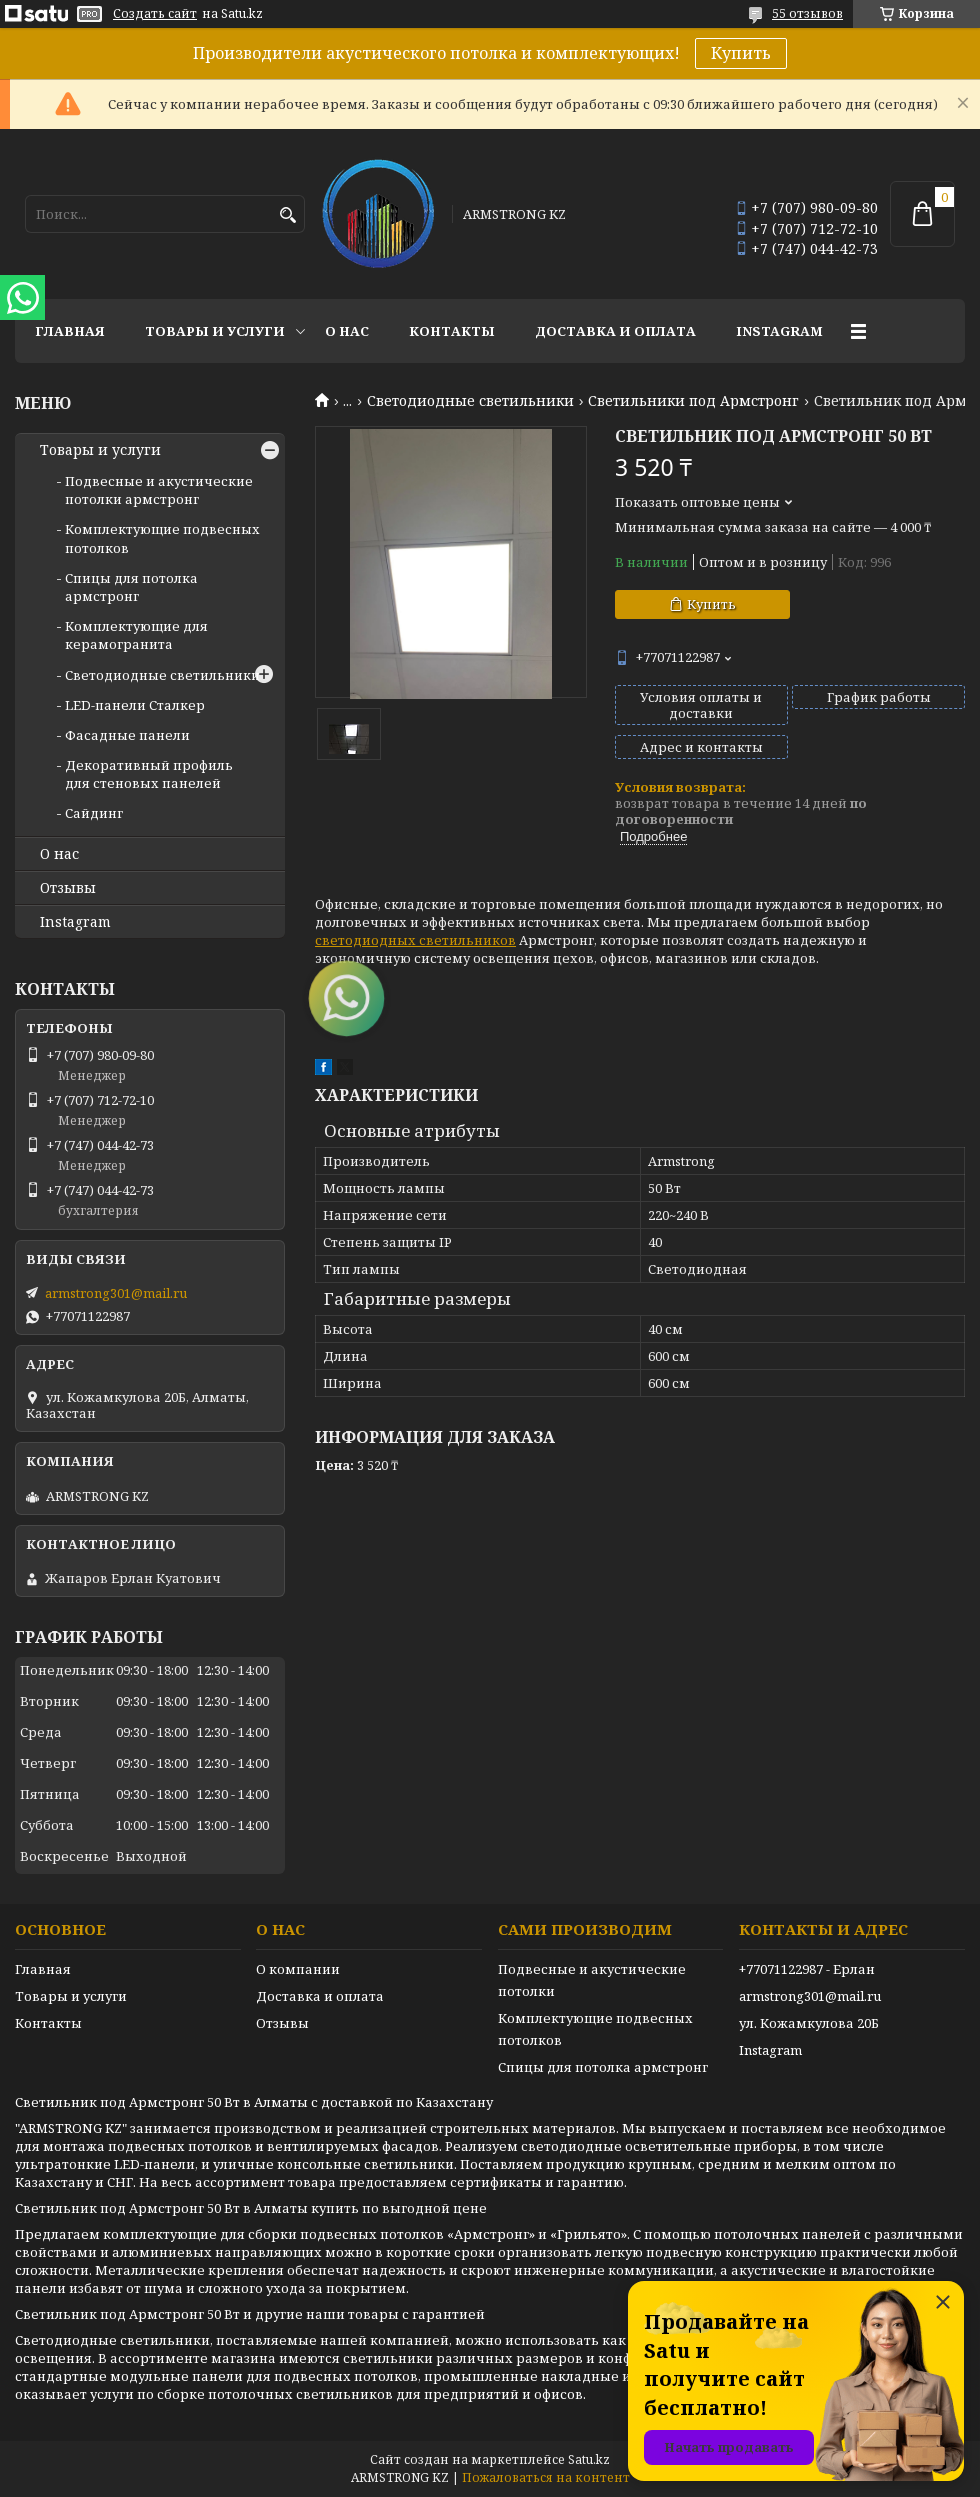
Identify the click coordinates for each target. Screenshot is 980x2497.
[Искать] (287, 215)
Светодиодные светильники (470, 401)
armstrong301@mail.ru (116, 1293)
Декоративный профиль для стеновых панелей (149, 774)
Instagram (779, 331)
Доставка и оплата (615, 331)
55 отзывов (807, 13)
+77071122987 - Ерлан (807, 1969)
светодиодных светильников (415, 940)
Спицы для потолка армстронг (131, 587)
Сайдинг (94, 813)
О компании (298, 1969)
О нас (347, 331)
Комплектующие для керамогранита (136, 635)
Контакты (452, 331)
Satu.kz (589, 2459)
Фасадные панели (127, 735)
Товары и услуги (215, 331)
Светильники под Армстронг (693, 401)
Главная (70, 331)
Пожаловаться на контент (546, 2477)
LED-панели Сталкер (135, 705)
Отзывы (68, 888)
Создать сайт (155, 14)
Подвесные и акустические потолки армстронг (159, 490)
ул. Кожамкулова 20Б (809, 2023)
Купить (741, 53)
